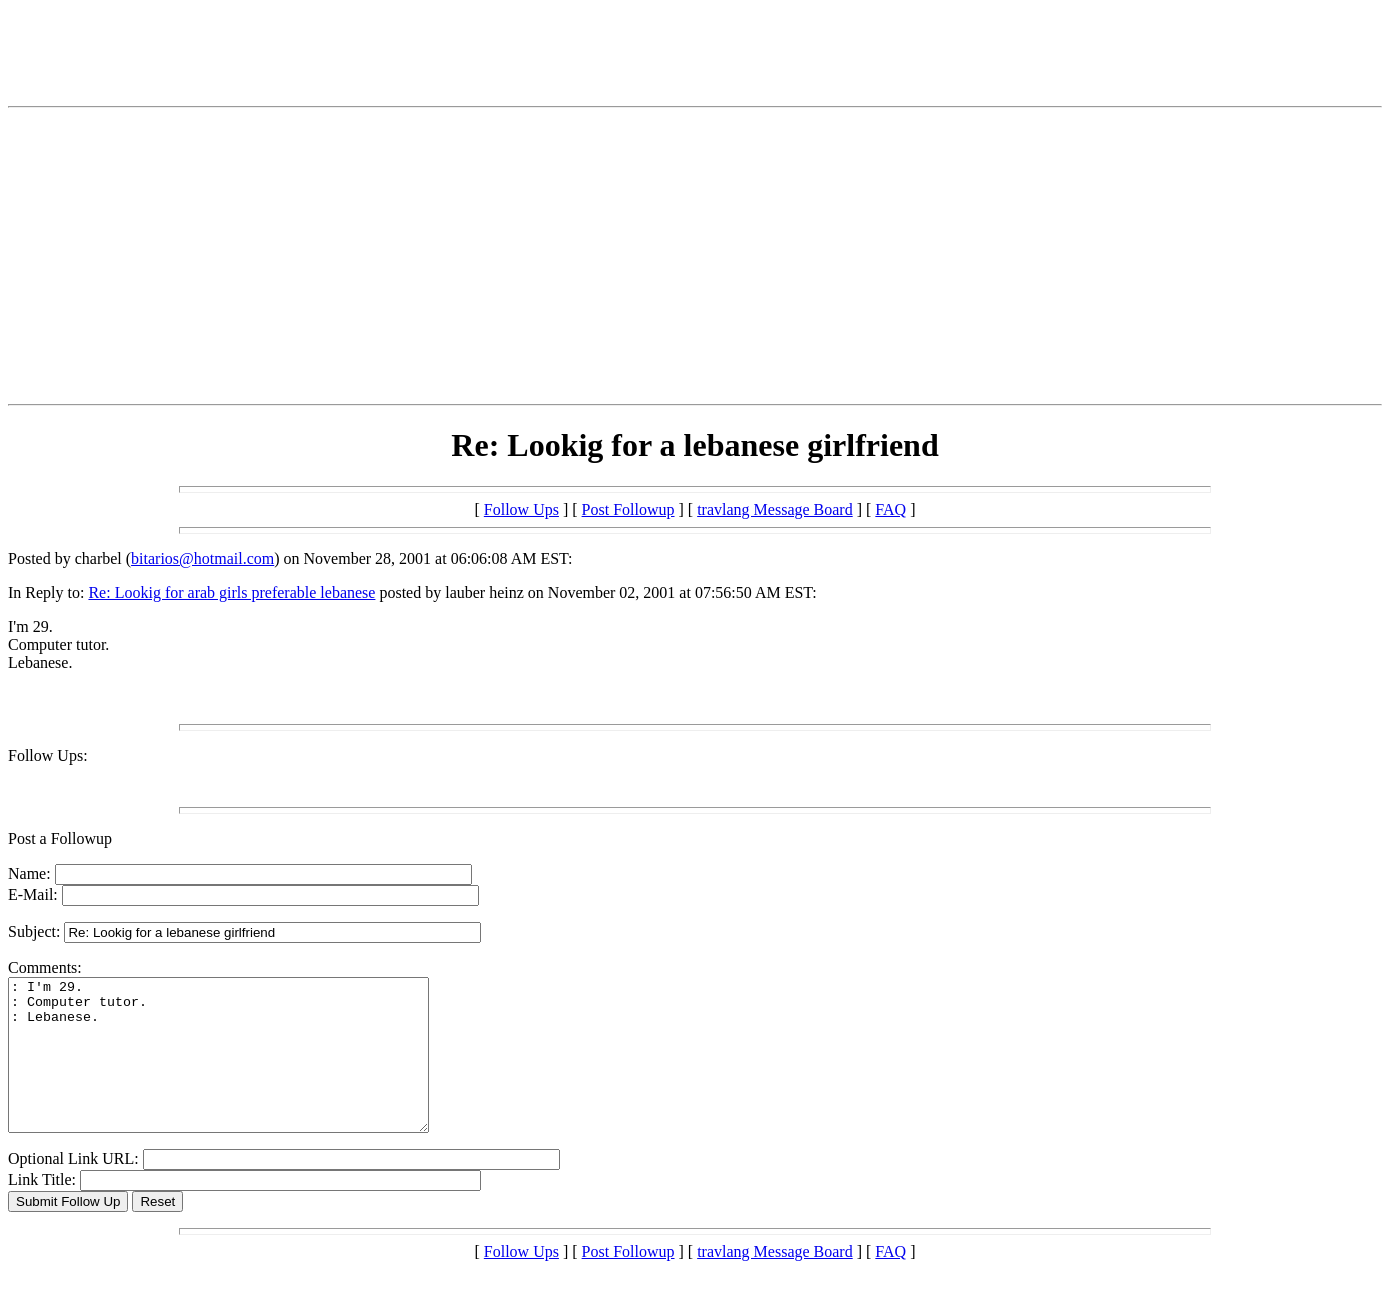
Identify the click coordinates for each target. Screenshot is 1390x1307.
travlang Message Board (775, 509)
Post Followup (628, 509)
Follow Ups (521, 509)
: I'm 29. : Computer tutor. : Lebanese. (243, 1070)
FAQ (890, 509)
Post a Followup (60, 838)
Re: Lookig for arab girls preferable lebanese (231, 592)
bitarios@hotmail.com (202, 558)
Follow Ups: (48, 755)
